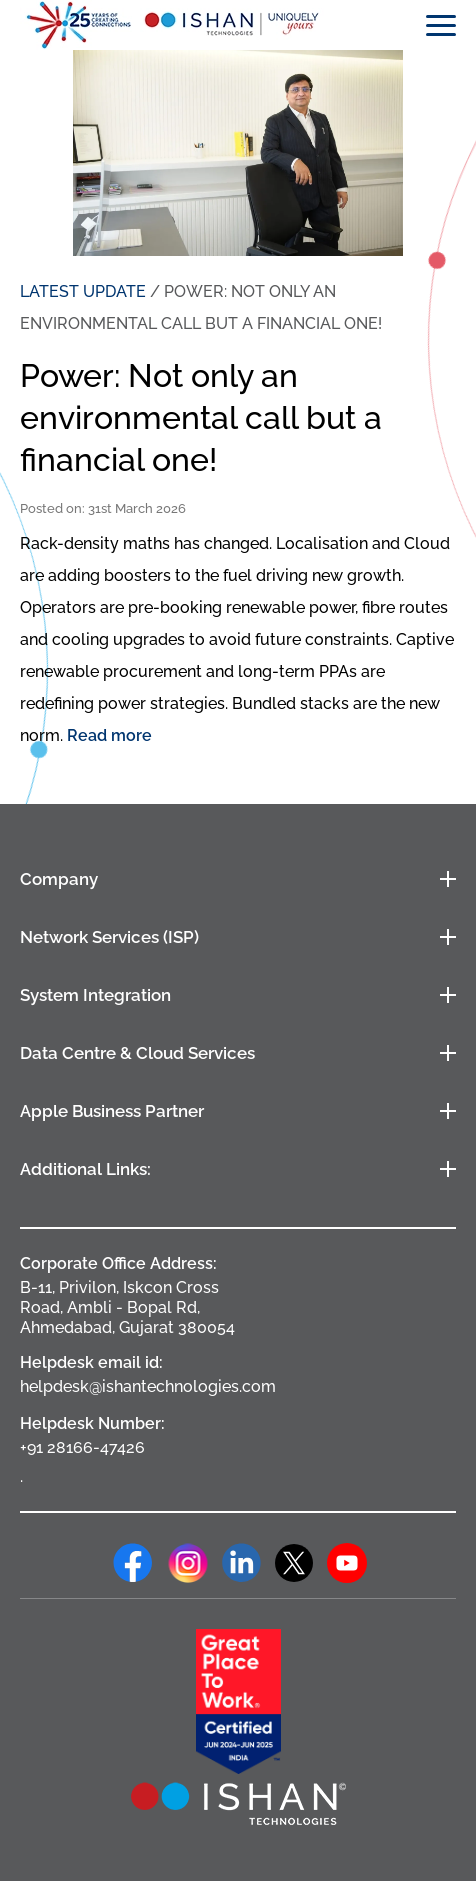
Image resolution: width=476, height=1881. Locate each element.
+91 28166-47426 (82, 1447)
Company (59, 879)
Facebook (133, 1563)
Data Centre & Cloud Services (137, 1053)
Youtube (347, 1563)
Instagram (188, 1563)
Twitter (294, 1563)
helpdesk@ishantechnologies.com (148, 1386)
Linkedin (242, 1563)
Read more (109, 735)
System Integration (95, 995)
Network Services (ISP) (109, 937)
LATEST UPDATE (83, 291)
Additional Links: (85, 1169)
